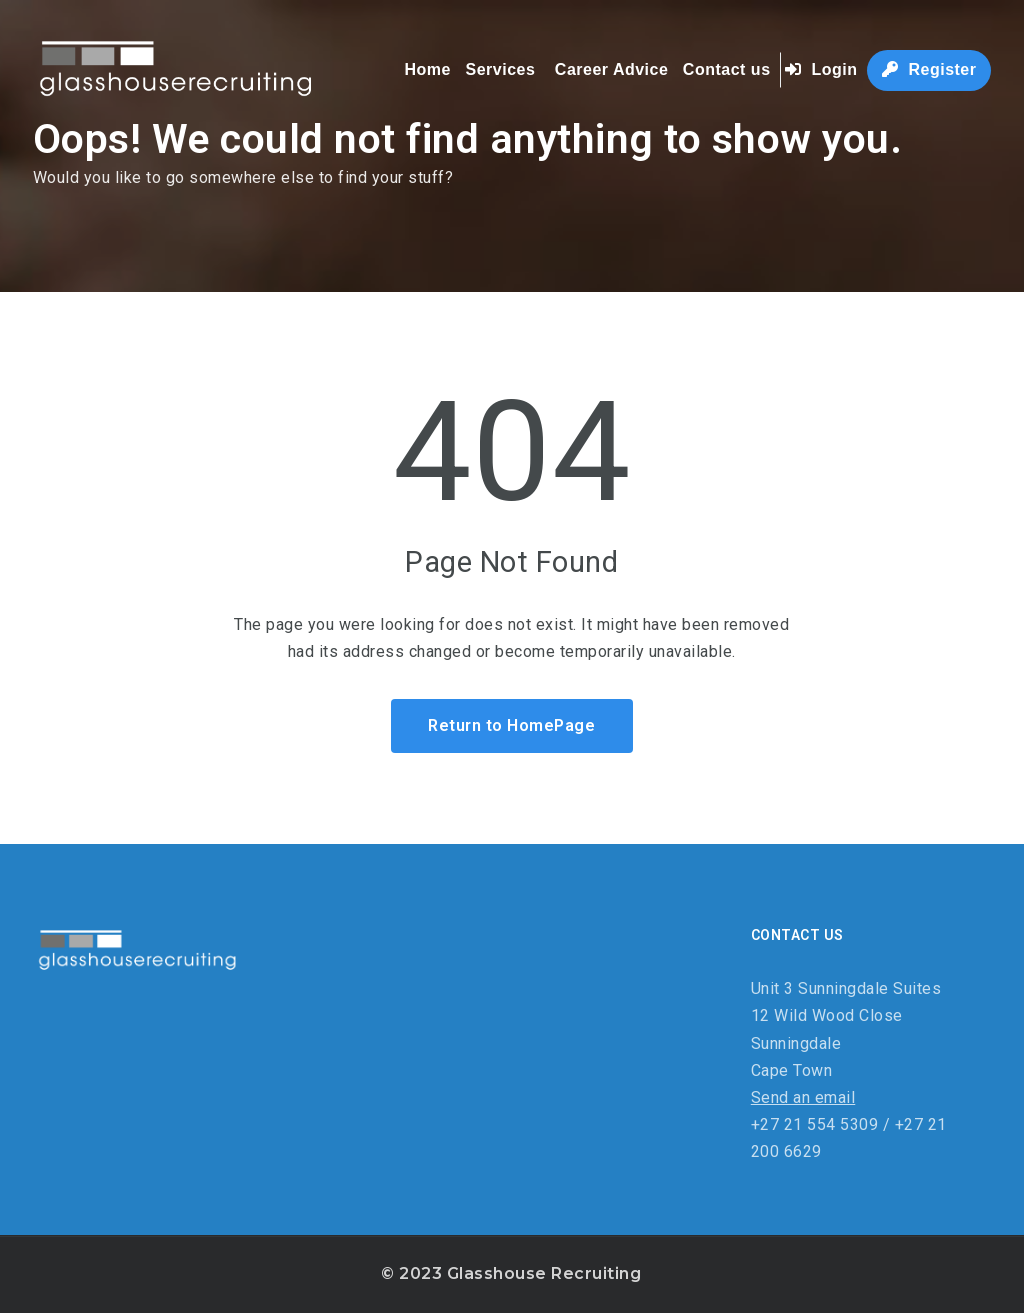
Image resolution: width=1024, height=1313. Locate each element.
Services (500, 69)
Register (929, 69)
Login (821, 69)
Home (428, 69)
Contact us (727, 69)
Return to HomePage (511, 725)
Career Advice (612, 69)
